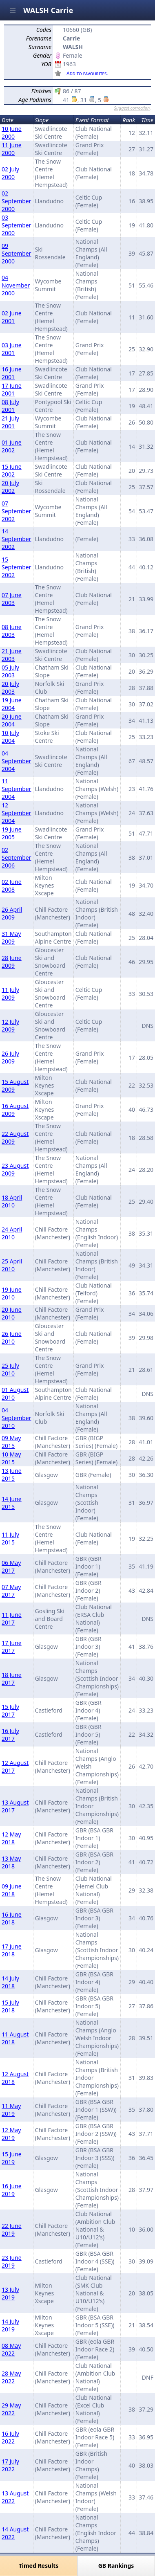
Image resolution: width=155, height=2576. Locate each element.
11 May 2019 (11, 2109)
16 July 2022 (10, 2437)
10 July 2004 (10, 736)
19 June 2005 (12, 833)
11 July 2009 (10, 993)
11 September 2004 (16, 788)
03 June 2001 (12, 349)
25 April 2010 (12, 1265)
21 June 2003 (12, 655)
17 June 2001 (12, 389)
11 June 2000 (12, 149)
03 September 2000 (16, 225)
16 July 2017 (10, 1734)
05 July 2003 (10, 671)
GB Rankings (116, 2565)
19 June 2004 (12, 704)
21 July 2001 (10, 422)
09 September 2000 (16, 253)
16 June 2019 (12, 2190)
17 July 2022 (10, 2465)
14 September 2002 (16, 539)
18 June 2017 (12, 1678)
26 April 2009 (12, 913)
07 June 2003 (12, 599)
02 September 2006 (16, 857)
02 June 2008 (12, 885)
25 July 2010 (10, 1369)
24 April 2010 (12, 1233)
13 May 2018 (11, 1862)
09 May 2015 (11, 1442)
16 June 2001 (12, 373)
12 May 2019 (11, 2134)
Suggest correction (132, 108)
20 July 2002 (10, 487)
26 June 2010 (12, 1337)
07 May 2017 (11, 1590)
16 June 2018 (12, 1918)
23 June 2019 (12, 2261)
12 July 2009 (10, 1025)
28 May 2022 (11, 2377)
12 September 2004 (16, 813)
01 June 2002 (12, 446)
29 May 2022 (11, 2409)
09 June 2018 (12, 1890)
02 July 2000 (10, 173)
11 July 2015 (10, 1538)
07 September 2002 (16, 511)
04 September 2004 (16, 761)
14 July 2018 (10, 1982)
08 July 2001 (10, 406)
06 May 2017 (11, 1566)
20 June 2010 (12, 1313)
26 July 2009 (10, 1057)
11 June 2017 (12, 1618)
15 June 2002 (12, 470)
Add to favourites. (87, 73)
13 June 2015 (12, 1474)
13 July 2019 (10, 2293)
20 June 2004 (12, 720)
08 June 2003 (12, 630)
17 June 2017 (12, 1646)
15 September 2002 (16, 567)
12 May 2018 (11, 1838)
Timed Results (39, 2565)
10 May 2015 (11, 1458)
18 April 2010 (12, 1201)
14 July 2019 (10, 2325)
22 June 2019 (12, 2229)
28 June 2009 (12, 961)
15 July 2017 (10, 1710)
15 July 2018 (10, 2006)
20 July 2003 (10, 687)
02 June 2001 (12, 317)
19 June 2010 (12, 1293)
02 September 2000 (16, 201)
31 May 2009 (11, 937)
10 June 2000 (12, 132)
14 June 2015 (12, 1503)
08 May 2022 (11, 2349)
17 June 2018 (12, 1950)
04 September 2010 (16, 1418)
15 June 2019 (12, 2158)
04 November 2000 (16, 285)
